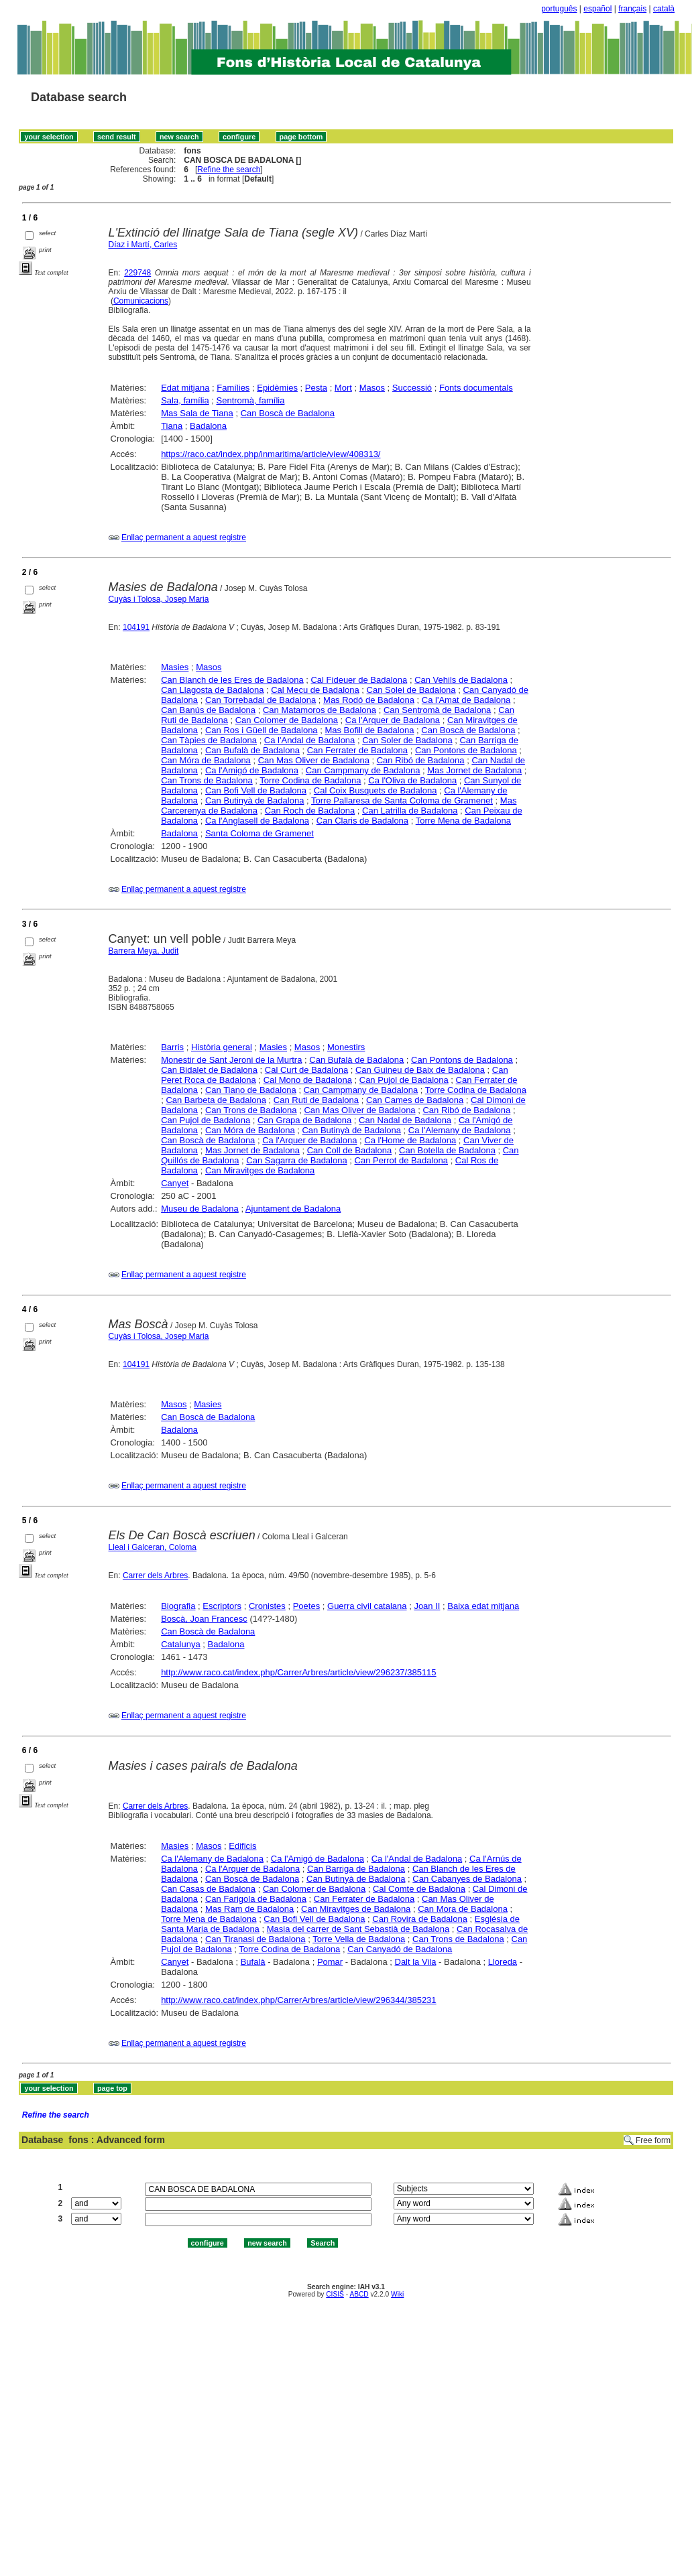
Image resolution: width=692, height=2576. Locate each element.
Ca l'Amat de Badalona (466, 700)
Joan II (427, 1606)
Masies (174, 667)
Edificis (242, 1846)
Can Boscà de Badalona (288, 413)
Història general (221, 1047)
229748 (137, 272)
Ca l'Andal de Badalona (309, 740)
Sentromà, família (251, 400)
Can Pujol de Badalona (404, 1080)
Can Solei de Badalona (411, 690)
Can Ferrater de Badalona (357, 750)
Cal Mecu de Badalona (315, 690)
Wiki (397, 2294)
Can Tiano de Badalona (250, 1090)
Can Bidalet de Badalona (209, 1070)
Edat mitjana (185, 388)
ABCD (358, 2294)
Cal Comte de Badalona (419, 1889)
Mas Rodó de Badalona (368, 700)
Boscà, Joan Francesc (204, 1619)
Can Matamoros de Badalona (319, 710)
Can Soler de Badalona (407, 740)
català (664, 8)
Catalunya (180, 1644)
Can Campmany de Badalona (363, 770)
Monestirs (346, 1047)
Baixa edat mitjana (483, 1606)
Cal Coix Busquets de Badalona (375, 790)
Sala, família (185, 400)
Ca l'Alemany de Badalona (459, 1130)
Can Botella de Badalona (447, 1150)
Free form (653, 2140)
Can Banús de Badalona (208, 710)
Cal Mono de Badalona (308, 1080)
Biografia (178, 1606)
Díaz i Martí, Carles (143, 244)
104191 (136, 627)
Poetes (306, 1606)
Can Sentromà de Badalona (437, 710)
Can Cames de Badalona (414, 1100)
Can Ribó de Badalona (421, 760)
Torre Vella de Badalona (358, 1939)
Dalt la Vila (416, 1962)
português (559, 8)
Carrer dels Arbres (155, 1575)
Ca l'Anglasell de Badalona (257, 821)
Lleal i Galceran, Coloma (152, 1547)
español (597, 8)
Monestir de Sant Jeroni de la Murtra (231, 1060)
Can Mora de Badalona (463, 1909)
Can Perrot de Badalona (401, 1160)
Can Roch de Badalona (310, 811)
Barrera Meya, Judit (144, 951)
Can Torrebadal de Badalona (260, 700)
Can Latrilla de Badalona (409, 811)
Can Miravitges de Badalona (259, 1170)
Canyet (174, 1183)
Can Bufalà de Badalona (252, 750)
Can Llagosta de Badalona (212, 690)
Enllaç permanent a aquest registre (183, 537)
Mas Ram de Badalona (249, 1909)
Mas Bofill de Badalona (369, 730)
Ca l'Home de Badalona (410, 1140)
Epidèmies (277, 388)
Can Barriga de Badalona (356, 1869)
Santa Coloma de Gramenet (259, 833)
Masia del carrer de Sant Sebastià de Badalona (358, 1929)
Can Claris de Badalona (362, 821)
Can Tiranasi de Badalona (255, 1939)
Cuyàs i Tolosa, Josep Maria (159, 599)
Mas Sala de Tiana (197, 413)
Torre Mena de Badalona (463, 821)
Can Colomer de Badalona (286, 720)
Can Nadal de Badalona (405, 1120)
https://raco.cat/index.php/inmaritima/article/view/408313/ (270, 454)
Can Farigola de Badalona (255, 1899)
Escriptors (222, 1606)
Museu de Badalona (200, 1209)
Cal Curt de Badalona (306, 1070)
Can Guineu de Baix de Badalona (420, 1070)
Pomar (330, 1962)
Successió (412, 388)
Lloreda (502, 1962)
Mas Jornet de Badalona (474, 770)
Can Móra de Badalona (206, 760)
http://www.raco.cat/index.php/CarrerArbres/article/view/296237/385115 (298, 1672)
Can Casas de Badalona (208, 1889)
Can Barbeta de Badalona (216, 1100)
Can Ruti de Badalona (316, 1100)
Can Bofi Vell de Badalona (255, 790)
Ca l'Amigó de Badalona (251, 770)
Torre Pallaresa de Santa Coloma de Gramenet (402, 800)
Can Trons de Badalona (207, 780)
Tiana (171, 426)
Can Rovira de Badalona (419, 1919)
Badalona (208, 426)
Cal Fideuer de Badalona (358, 680)
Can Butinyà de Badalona (254, 800)
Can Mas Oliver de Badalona (313, 760)
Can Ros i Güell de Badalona (261, 730)
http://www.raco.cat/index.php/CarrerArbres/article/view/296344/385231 (298, 2000)
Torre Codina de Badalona (310, 780)
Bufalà (253, 1962)
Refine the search (228, 169)
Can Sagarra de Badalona (296, 1160)
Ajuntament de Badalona (293, 1209)
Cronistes (267, 1606)
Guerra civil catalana (367, 1606)
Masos (372, 388)
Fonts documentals (476, 388)
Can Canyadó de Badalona (399, 1949)
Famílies (233, 388)
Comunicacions (140, 301)
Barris (172, 1047)
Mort (343, 388)
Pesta (316, 388)
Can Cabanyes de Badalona (467, 1879)
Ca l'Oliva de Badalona (412, 780)
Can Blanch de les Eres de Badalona (232, 680)
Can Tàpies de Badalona (209, 740)
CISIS (335, 2294)
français (632, 8)
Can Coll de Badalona (349, 1150)
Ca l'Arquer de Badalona (392, 720)
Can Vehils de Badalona (461, 680)
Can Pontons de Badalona (466, 750)
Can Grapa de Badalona (304, 1120)
